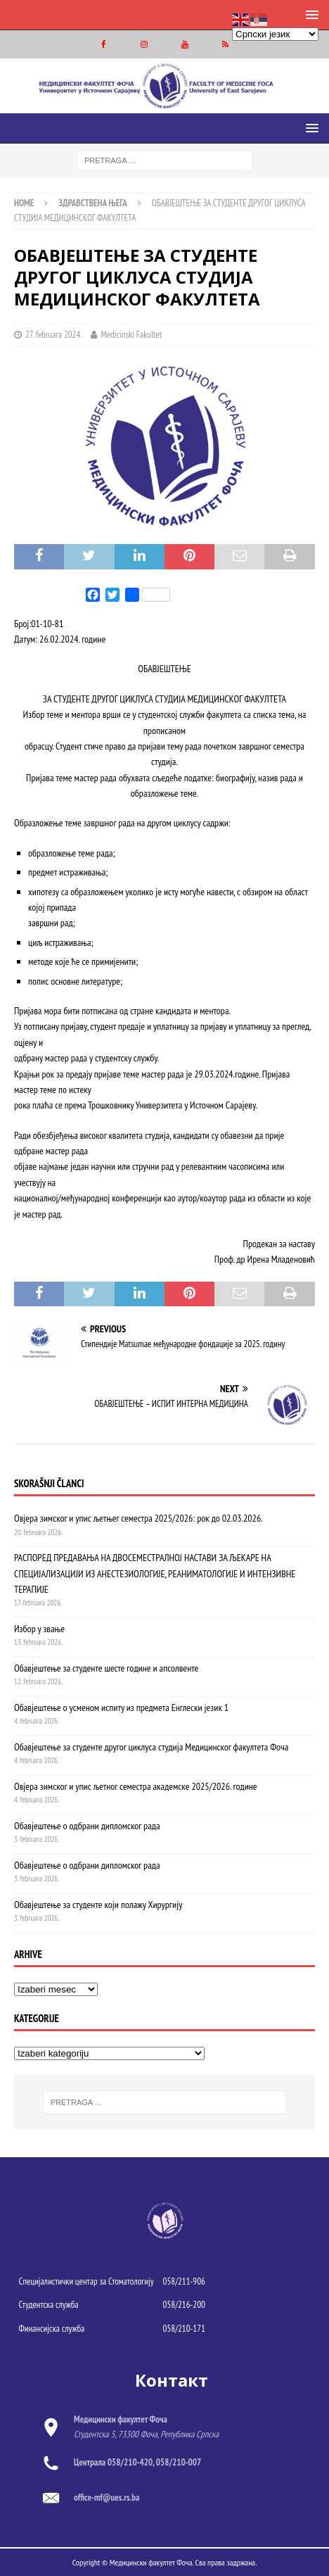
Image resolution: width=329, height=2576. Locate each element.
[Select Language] (275, 34)
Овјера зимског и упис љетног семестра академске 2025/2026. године (135, 1786)
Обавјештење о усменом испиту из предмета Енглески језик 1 (121, 1707)
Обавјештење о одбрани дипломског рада (87, 1825)
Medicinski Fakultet (131, 335)
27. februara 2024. (53, 335)
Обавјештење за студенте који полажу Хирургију (98, 1904)
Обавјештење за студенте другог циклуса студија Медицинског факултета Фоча (151, 1747)
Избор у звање (39, 1628)
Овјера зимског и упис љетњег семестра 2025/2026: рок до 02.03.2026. (138, 1518)
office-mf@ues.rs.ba (106, 2498)
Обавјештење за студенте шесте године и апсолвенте (106, 1668)
